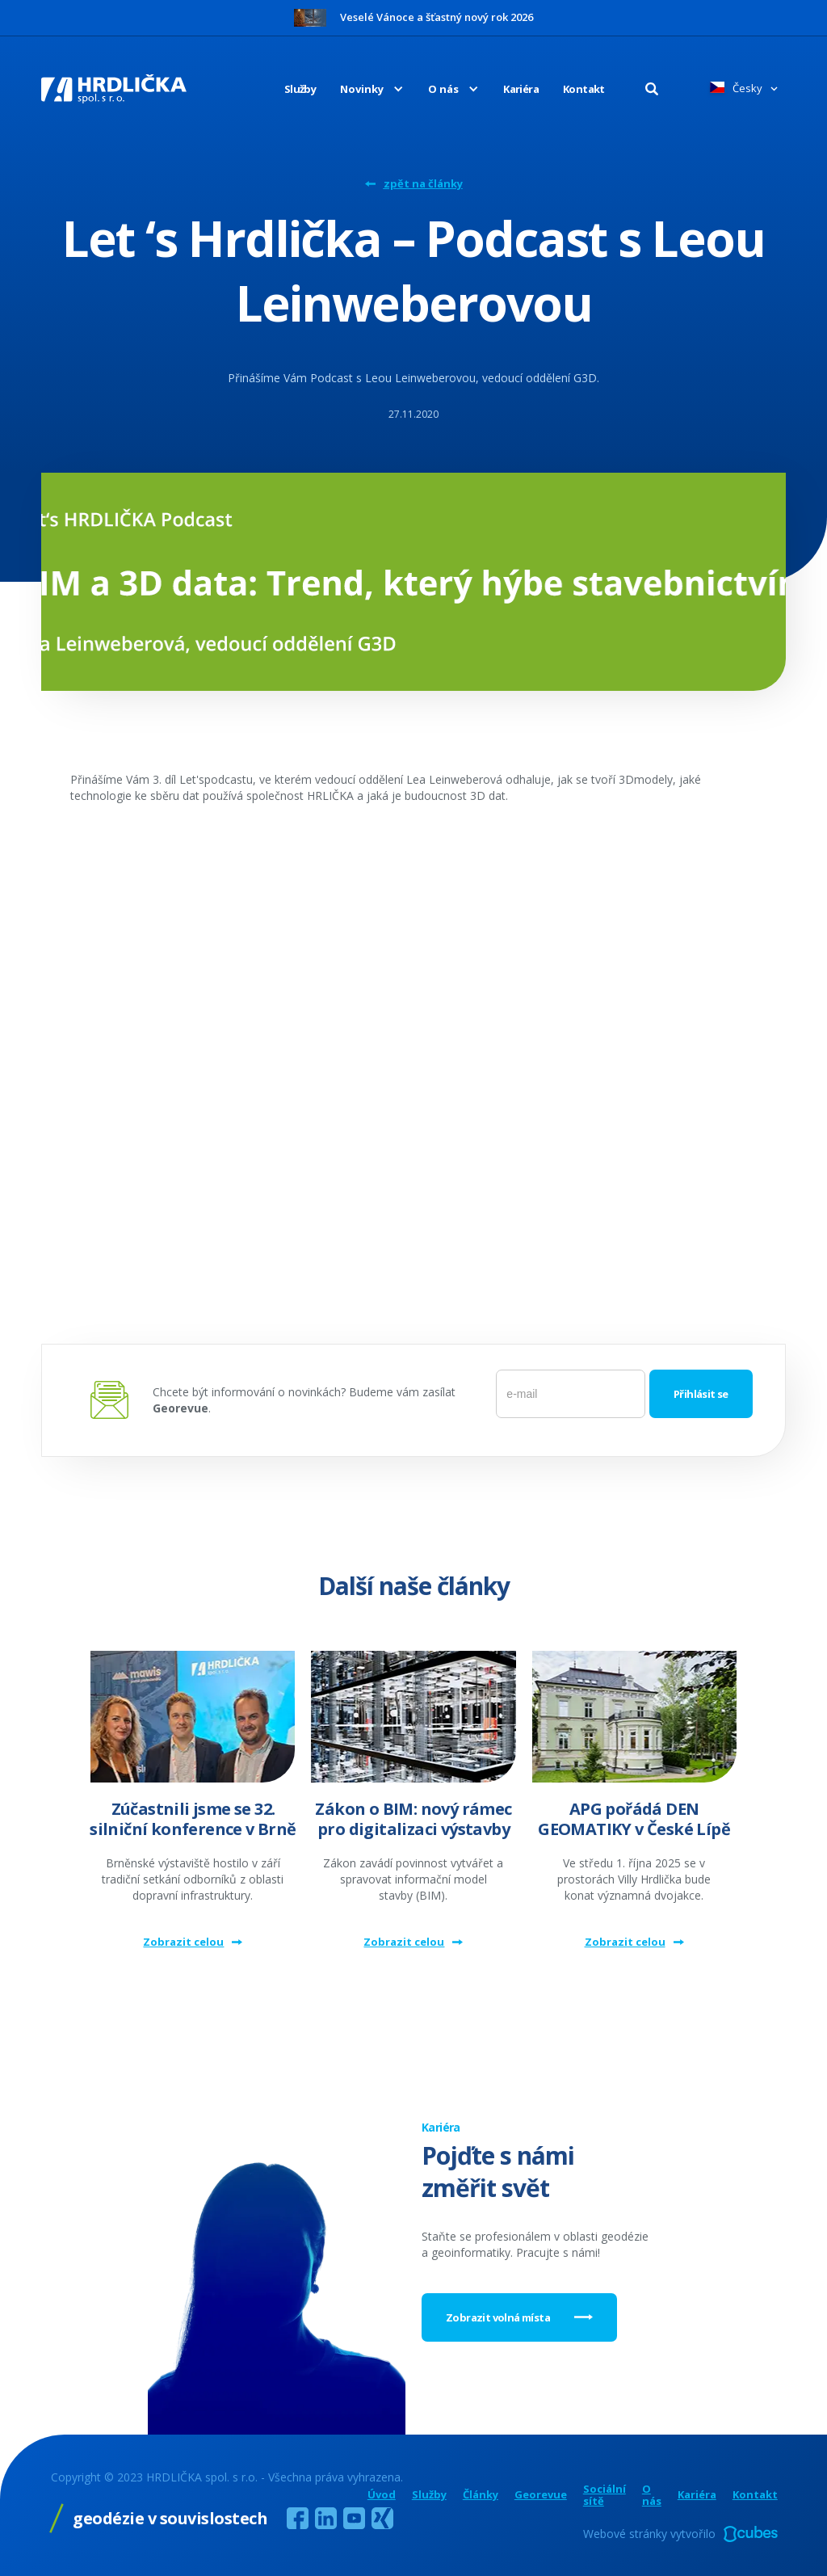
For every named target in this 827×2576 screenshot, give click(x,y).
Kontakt (584, 89)
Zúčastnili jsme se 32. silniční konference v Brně (193, 1819)
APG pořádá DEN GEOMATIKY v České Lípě (634, 1819)
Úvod (381, 2495)
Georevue (540, 2495)
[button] (360, 89)
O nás (651, 2495)
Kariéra (521, 89)
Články (480, 2495)
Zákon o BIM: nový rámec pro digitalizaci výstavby (413, 1819)
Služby (300, 89)
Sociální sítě (604, 2495)
